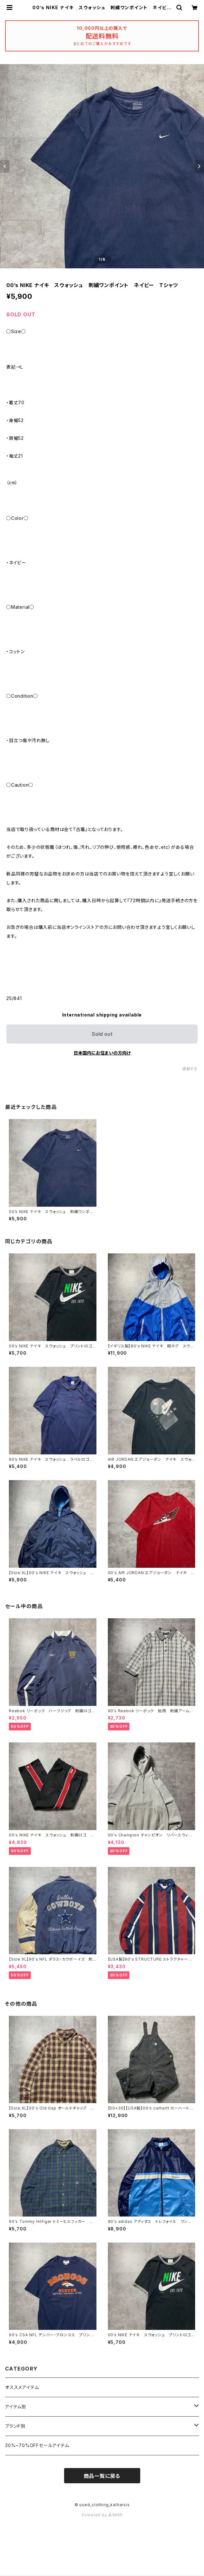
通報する (190, 1068)
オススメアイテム (22, 2387)
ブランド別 (15, 2426)
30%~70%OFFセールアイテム (37, 2445)
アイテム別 (15, 2406)
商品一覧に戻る (102, 2476)
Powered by (102, 2514)
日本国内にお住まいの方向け (102, 1053)
